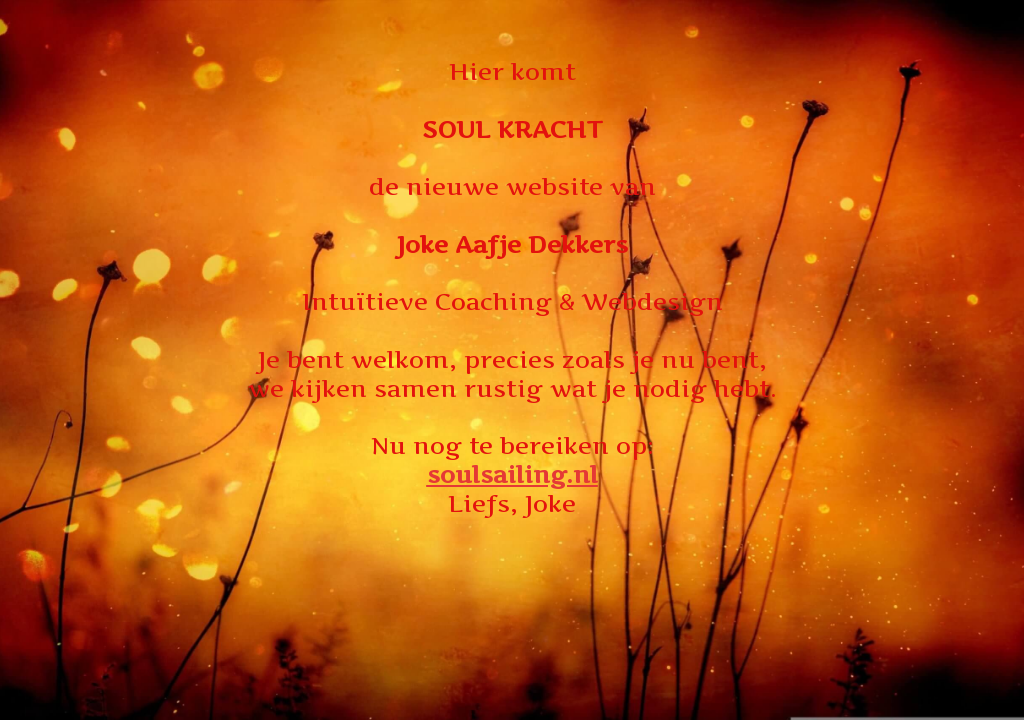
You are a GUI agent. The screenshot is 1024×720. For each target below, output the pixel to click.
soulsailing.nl (512, 474)
